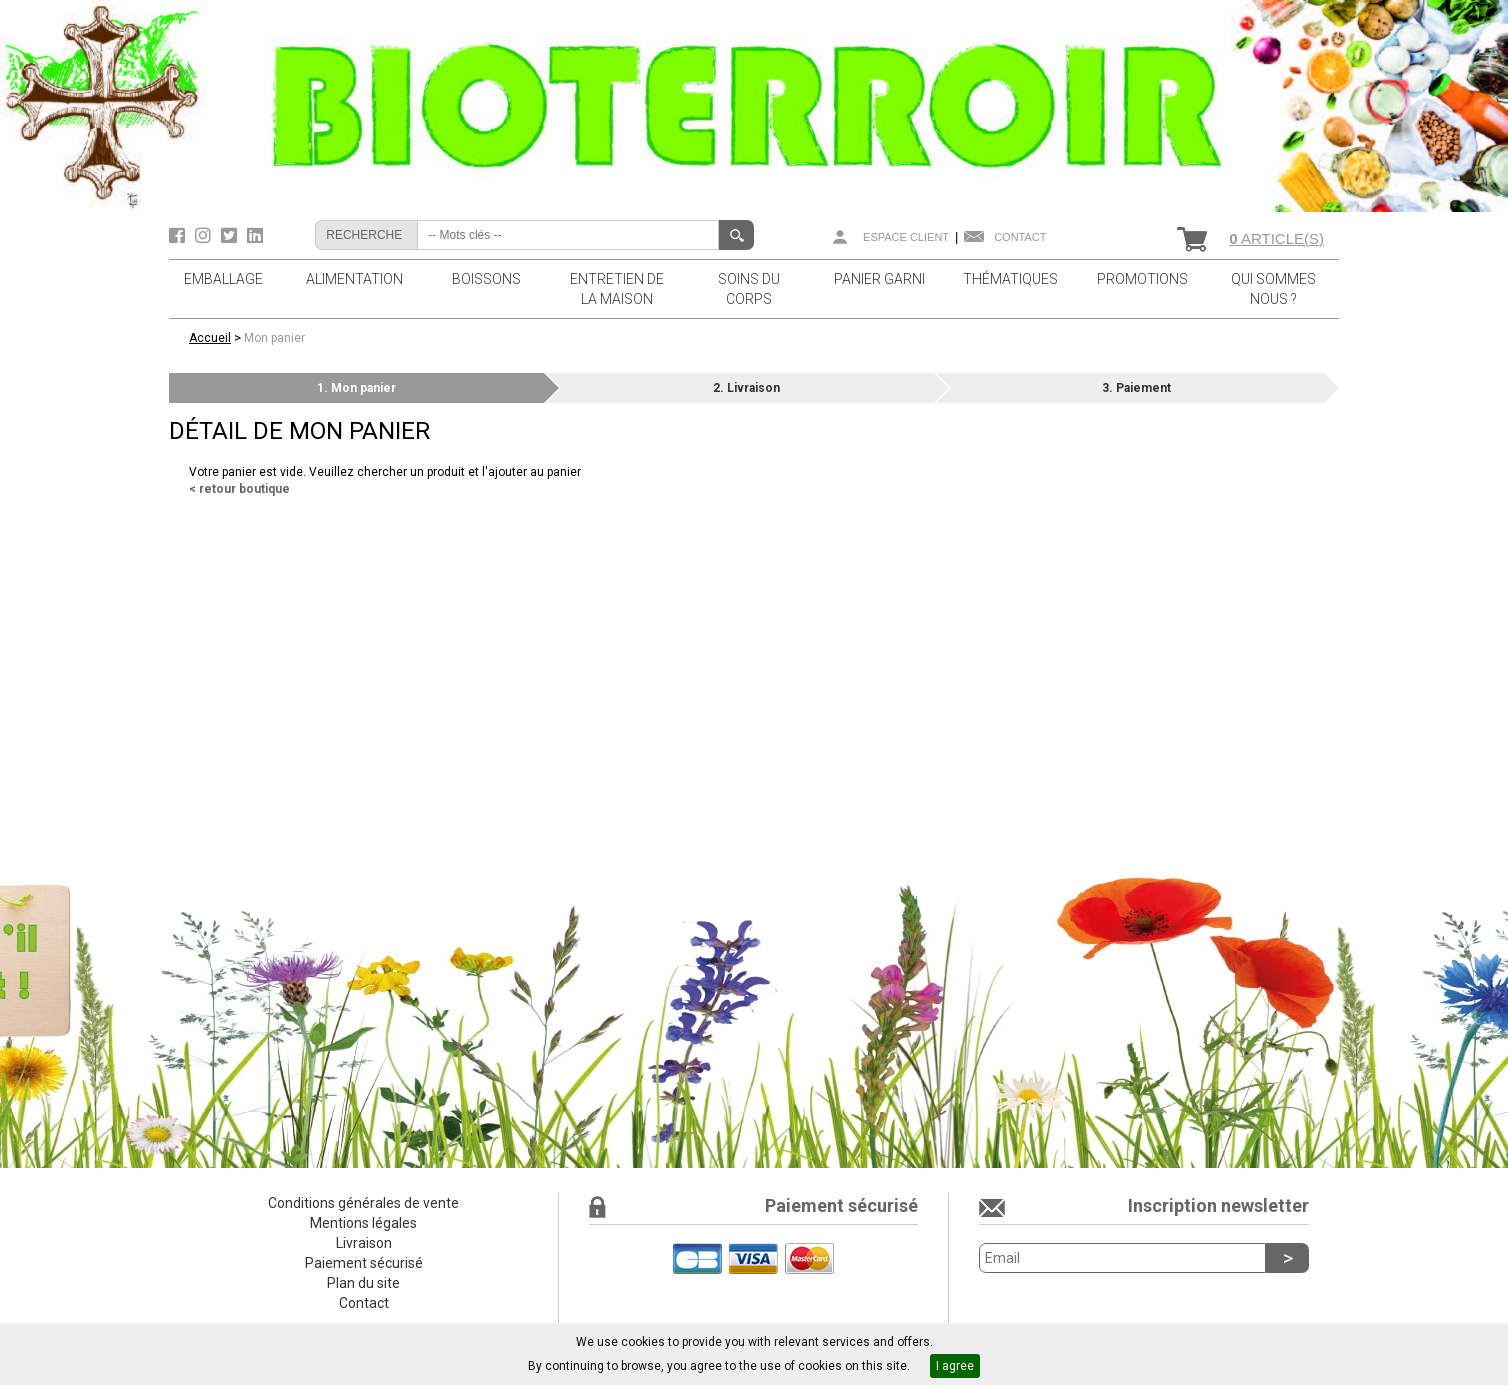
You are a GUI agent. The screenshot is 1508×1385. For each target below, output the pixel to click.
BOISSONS (486, 279)
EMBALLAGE (223, 279)
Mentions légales (363, 1223)
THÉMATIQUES (1010, 279)
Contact (1020, 237)
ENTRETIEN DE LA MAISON (617, 289)
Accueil (210, 338)
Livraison (364, 1243)
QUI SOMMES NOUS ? (1273, 289)
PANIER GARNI (879, 279)
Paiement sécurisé (364, 1263)
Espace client (906, 237)
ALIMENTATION (354, 279)
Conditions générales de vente (363, 1203)
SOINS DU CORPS (749, 289)
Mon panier (274, 338)
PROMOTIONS (1142, 279)
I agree (955, 1366)
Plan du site (363, 1283)
